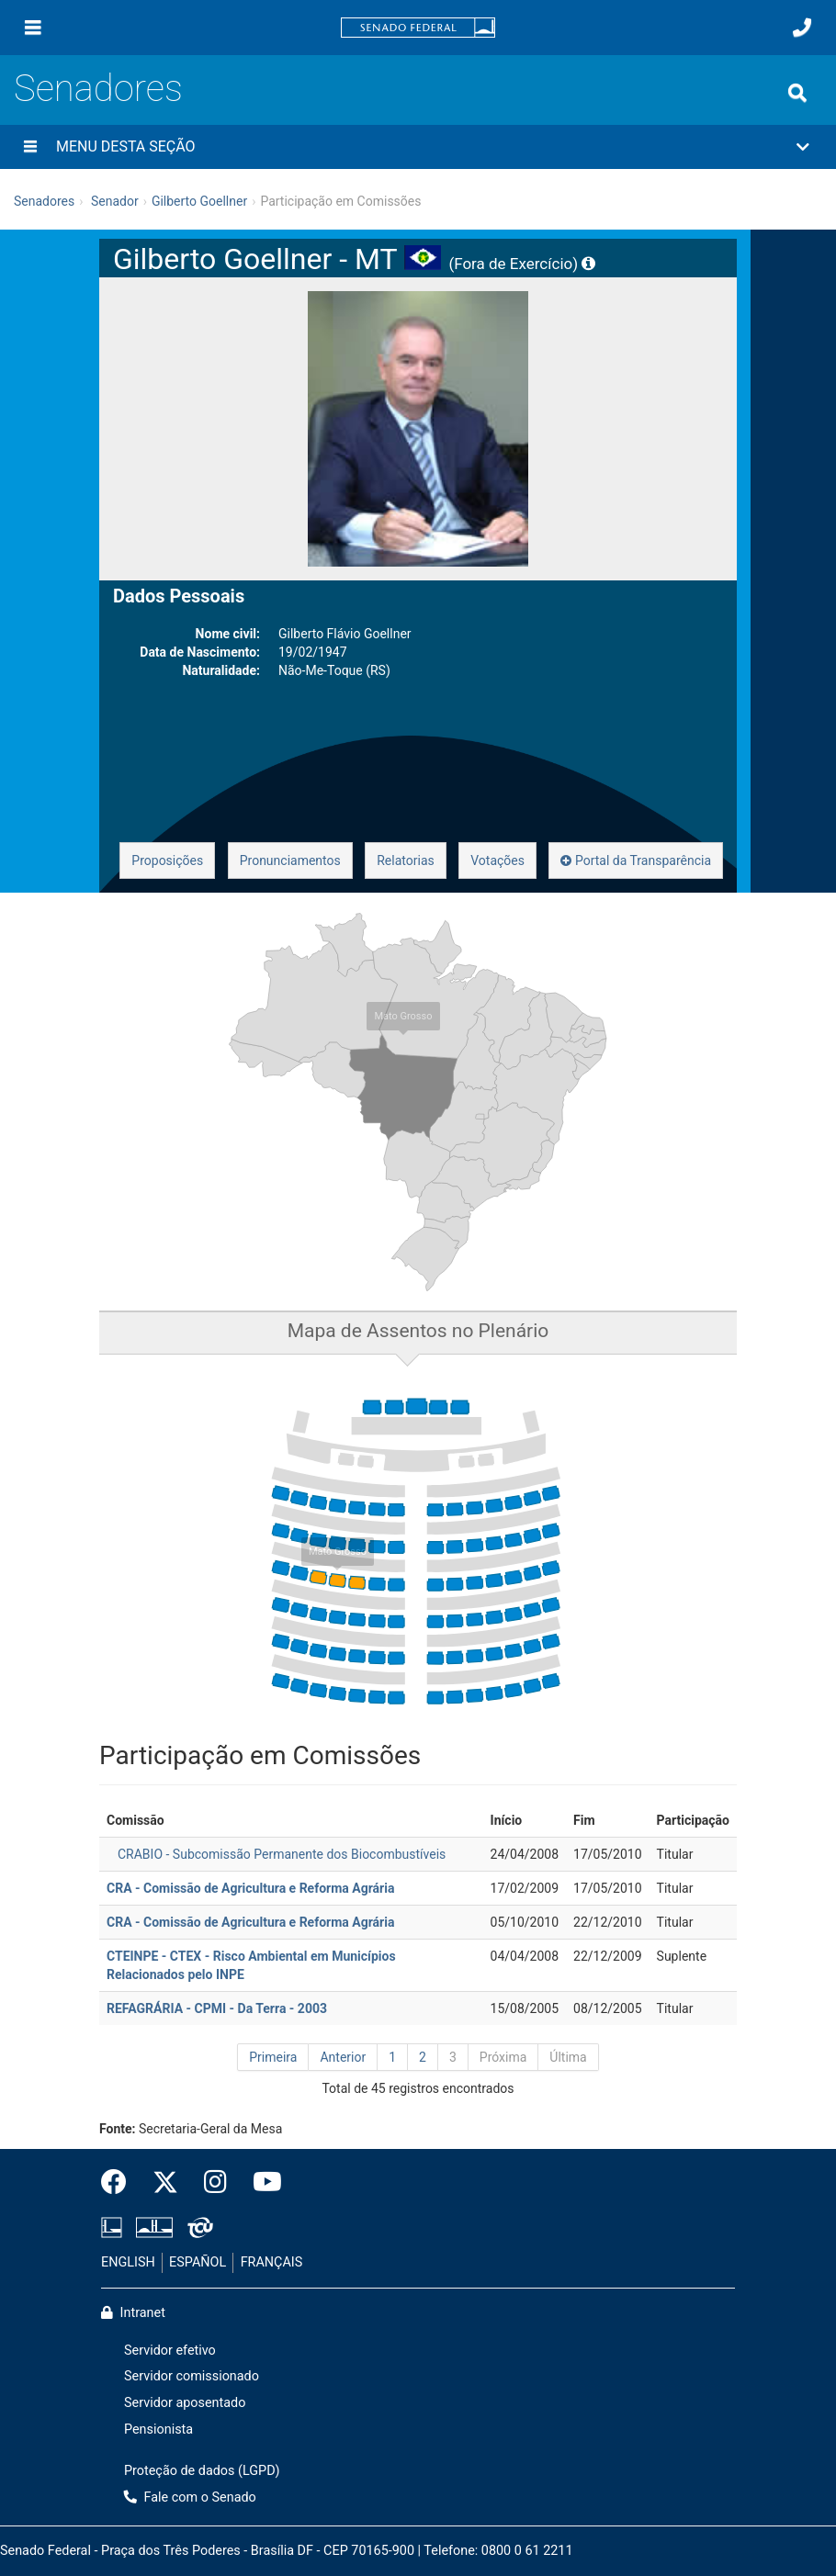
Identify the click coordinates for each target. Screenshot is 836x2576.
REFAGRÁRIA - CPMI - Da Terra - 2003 (217, 2008)
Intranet (133, 2313)
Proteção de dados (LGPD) (202, 2471)
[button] (418, 147)
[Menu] (33, 28)
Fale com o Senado (190, 2497)
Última (567, 2057)
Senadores (98, 88)
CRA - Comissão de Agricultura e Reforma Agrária (250, 1888)
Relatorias (406, 860)
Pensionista (158, 2429)
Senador (115, 201)
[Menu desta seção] (30, 146)
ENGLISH (128, 2262)
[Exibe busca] (797, 93)
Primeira (273, 2057)
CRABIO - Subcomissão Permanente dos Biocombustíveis (282, 1854)
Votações (497, 860)
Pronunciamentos (290, 860)
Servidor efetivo (170, 2350)
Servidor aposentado (184, 2403)
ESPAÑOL (197, 2262)
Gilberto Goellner (199, 201)
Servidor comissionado (191, 2376)
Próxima (503, 2057)
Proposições (167, 860)
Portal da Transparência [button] (635, 860)
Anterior (343, 2057)
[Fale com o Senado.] (802, 28)
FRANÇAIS (272, 2262)
